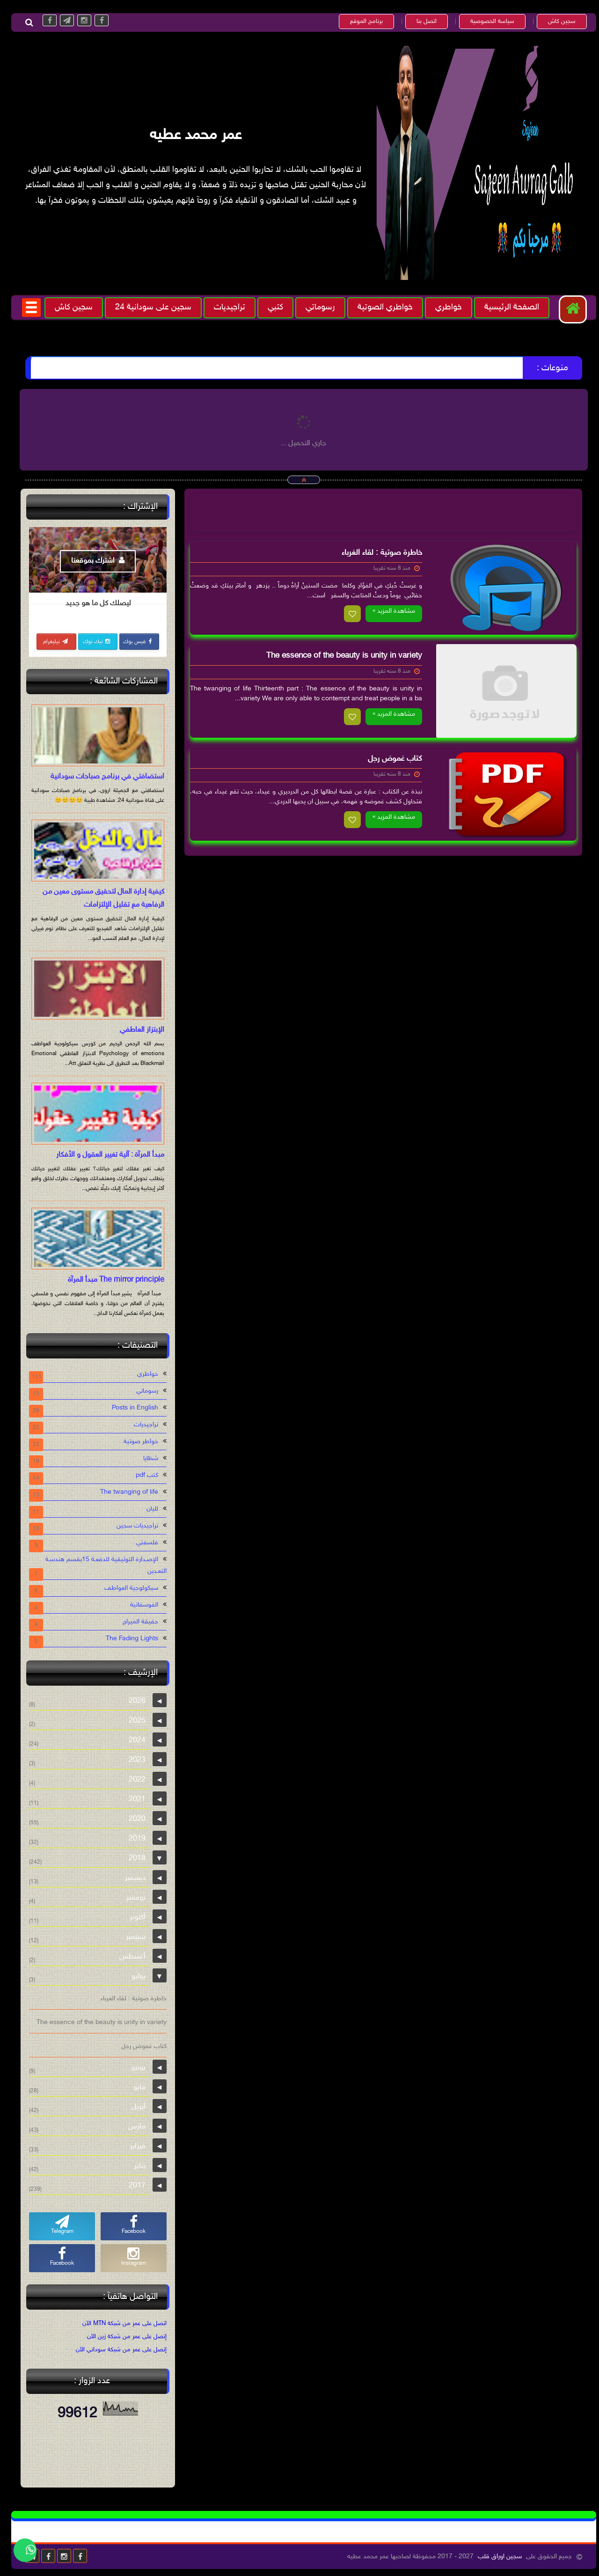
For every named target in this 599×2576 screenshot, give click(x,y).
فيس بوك (134, 641)
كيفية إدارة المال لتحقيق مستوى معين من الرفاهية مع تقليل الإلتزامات (99, 899)
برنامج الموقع (362, 21)
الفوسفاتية (140, 1605)
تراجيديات (225, 307)
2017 (132, 2185)
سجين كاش (557, 21)
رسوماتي (316, 307)
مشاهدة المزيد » (389, 611)
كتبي (271, 307)
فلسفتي (143, 1543)
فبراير (133, 2146)
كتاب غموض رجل (391, 758)
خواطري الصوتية (381, 307)
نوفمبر (131, 1897)
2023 (132, 1760)
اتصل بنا (422, 21)
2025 (132, 1721)
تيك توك (93, 641)
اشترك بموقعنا (94, 560)
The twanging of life (125, 1492)
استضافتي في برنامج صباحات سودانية (103, 776)
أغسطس (128, 1956)
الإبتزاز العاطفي (138, 1030)
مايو (135, 2087)
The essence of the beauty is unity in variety (340, 656)
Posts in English (131, 1408)
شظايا (146, 1458)
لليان (148, 1509)
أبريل (134, 2107)
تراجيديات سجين (133, 1526)
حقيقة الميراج (136, 1622)
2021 (132, 1799)
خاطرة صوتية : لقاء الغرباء (377, 553)
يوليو (134, 1976)
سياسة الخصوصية (488, 21)
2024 (132, 1740)
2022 (132, 1780)
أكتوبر (133, 1917)
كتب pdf (142, 1475)
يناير (135, 2166)
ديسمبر (131, 1878)
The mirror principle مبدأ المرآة (112, 1280)
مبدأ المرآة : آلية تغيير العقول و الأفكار (106, 1155)
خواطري (444, 307)
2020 (132, 1819)
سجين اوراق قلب (496, 2557)
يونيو (134, 2067)
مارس (132, 2126)
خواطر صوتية (136, 1442)
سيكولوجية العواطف (127, 1588)
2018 (132, 1858)
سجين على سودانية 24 (149, 307)
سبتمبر (131, 1937)
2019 (132, 1839)
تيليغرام (51, 641)
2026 (132, 1701)
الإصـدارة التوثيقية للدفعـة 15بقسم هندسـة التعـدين (101, 1565)
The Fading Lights (128, 1639)
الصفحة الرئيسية (507, 307)
